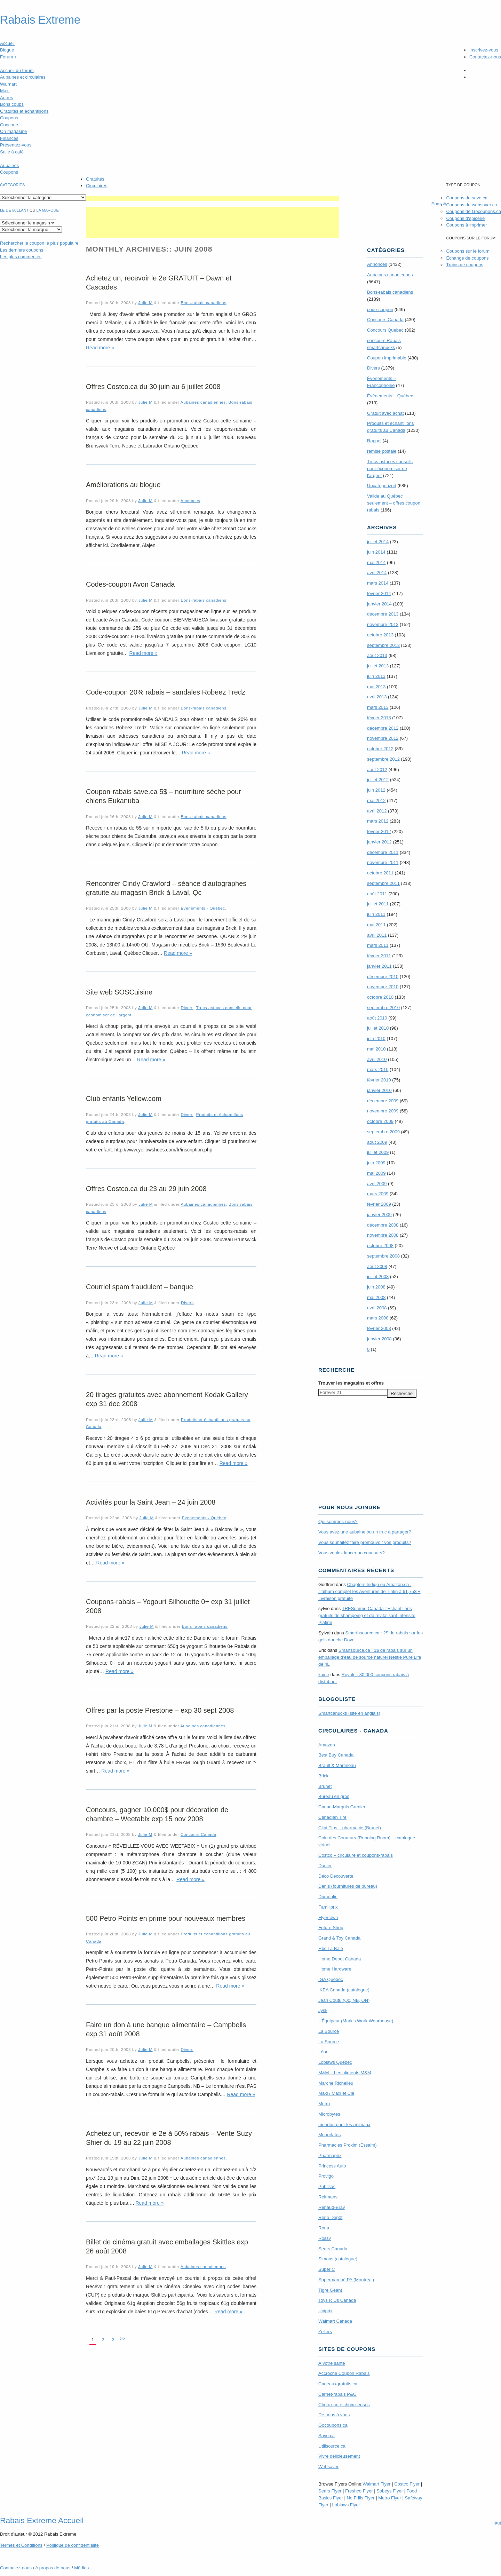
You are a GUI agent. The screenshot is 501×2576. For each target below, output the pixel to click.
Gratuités (95, 179)
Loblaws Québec (335, 2062)
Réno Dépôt (330, 2217)
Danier (325, 1865)
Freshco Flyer (359, 2491)
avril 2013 (377, 696)
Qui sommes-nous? (338, 1521)
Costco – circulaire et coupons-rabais (355, 1855)
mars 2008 (377, 1318)
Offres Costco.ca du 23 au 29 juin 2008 (146, 1188)
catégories (12, 185)
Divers (187, 1007)
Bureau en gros (333, 1796)
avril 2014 (377, 572)
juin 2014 (376, 552)
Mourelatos (329, 2134)
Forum (8, 57)
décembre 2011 (382, 852)
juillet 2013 (378, 665)
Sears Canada (332, 2248)
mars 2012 (377, 821)
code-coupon (380, 309)
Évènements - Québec (203, 908)
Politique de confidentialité (72, 2545)
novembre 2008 (382, 1235)
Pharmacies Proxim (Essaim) (347, 2145)
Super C (326, 2269)
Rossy (324, 2238)
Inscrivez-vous (483, 50)
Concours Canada (198, 1834)
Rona (323, 2227)
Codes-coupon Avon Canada (130, 584)
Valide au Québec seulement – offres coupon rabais (393, 503)
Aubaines (9, 165)
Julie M (145, 302)
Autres (6, 97)
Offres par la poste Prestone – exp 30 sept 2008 (160, 1710)
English (438, 203)
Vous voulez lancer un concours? (351, 1552)
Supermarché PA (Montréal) (346, 2279)
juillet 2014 (378, 541)
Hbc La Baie (330, 1948)
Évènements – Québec (390, 395)
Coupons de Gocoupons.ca (473, 211)
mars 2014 (377, 583)
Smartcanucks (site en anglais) (349, 1713)
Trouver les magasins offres (351, 1383)
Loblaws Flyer (346, 2504)
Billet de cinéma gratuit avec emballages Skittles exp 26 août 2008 (167, 2246)
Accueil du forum (17, 70)
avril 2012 (377, 811)
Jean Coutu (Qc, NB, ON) (343, 2000)
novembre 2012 (382, 738)
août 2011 (377, 893)
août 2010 (377, 1018)
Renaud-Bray (331, 2207)
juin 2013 (376, 676)
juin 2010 (376, 1038)
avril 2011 (377, 935)
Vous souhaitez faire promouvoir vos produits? (364, 1542)
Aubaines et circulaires (23, 77)
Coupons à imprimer (466, 225)
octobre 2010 (380, 997)
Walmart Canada (335, 2321)
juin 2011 (376, 914)
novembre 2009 (382, 1110)
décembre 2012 (382, 728)
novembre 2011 (382, 862)
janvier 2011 (379, 966)
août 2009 (377, 1142)
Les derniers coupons (21, 250)
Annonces (190, 500)
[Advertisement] (212, 198)
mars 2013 (377, 707)
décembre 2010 (382, 976)
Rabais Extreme (40, 20)
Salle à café (12, 151)
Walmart (8, 84)
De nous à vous (334, 2414)
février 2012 (379, 831)
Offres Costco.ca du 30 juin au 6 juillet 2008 (153, 386)
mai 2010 (376, 1049)
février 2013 (379, 717)
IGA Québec (330, 1979)
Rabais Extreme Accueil (42, 2520)
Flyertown (328, 1917)
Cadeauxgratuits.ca (337, 2383)
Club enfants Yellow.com (123, 1098)
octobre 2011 (380, 872)
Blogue (7, 50)
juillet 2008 (378, 1276)
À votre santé (331, 2363)
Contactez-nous (485, 57)
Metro (324, 2103)
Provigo (326, 2176)
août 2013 (377, 655)
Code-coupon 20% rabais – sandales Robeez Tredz (165, 692)
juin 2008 (376, 1287)
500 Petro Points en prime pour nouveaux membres (165, 1918)
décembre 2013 (382, 614)
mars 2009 (377, 1193)
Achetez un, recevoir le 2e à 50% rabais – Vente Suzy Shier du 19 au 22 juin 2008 (169, 2138)
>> (122, 2338)
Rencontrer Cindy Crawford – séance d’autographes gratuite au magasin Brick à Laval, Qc (166, 888)
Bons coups (12, 104)
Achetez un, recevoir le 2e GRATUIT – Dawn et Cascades (158, 282)
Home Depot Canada (339, 1958)
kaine (323, 1674)
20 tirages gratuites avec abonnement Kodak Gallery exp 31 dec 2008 (167, 1399)
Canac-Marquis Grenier (341, 1806)
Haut (496, 2523)
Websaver (328, 2466)
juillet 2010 (378, 1028)
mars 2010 (377, 1069)
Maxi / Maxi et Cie (336, 2093)
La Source (328, 2031)
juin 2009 (376, 1162)
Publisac (326, 2186)
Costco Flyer (407, 2484)
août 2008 (377, 1266)
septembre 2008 (383, 1256)
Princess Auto (332, 2166)
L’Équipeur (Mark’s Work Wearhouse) (355, 2020)
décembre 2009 (382, 1100)
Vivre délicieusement (339, 2456)
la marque (48, 210)
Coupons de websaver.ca (471, 204)
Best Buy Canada (335, 1755)
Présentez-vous (15, 145)
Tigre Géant (330, 2290)
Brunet (325, 1786)
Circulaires (96, 185)
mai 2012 (376, 800)
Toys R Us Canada (337, 2300)
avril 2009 (377, 1183)
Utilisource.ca (331, 2446)
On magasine (13, 131)
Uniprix (325, 2310)
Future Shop (330, 1927)
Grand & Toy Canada (339, 1938)
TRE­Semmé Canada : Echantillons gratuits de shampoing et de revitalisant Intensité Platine (366, 1615)
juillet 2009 (378, 1152)
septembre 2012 (383, 759)
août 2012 (377, 769)
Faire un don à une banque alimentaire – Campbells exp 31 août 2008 (166, 2029)
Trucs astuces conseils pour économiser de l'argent (390, 468)
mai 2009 (376, 1173)
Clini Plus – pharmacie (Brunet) (349, 1827)
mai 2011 (376, 924)
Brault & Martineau (337, 1765)
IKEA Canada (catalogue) (343, 1989)
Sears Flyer (329, 2491)
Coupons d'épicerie (465, 218)
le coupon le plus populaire (39, 243)
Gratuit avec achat (385, 413)
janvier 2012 (379, 842)
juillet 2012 (378, 779)
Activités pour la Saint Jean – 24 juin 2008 (150, 1502)
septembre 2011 (383, 883)
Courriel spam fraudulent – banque (139, 1287)
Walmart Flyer (376, 2484)
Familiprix (328, 1907)
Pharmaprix (329, 2155)
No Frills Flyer (360, 2497)
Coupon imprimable (386, 357)
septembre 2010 (383, 1007)
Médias (81, 2567)
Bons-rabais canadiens (203, 302)
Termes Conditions (21, 2545)
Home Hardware (334, 1969)
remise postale (382, 451)
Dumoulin (327, 1896)
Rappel (374, 440)
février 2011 (379, 955)
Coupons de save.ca (466, 197)
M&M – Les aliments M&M (344, 2072)
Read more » (100, 347)
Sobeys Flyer (389, 2491)
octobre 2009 (380, 1121)
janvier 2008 (379, 1338)
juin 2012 (376, 790)
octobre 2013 (380, 634)
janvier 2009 (379, 1214)
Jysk (322, 2010)
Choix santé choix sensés (343, 2404)
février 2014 (379, 593)
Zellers (325, 2331)
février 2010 (379, 1080)
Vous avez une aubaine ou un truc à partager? (364, 1532)
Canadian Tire (332, 1817)
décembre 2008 (382, 1225)
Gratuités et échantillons (24, 111)
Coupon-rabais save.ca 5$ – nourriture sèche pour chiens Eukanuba (163, 796)
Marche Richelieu (335, 2083)
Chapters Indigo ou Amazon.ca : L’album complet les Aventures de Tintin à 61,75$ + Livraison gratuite (369, 1591)
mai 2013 (376, 686)
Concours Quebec (385, 330)
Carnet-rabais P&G (337, 2394)
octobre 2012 (380, 748)
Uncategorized (381, 485)
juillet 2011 (378, 903)
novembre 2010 (382, 986)
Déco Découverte (335, 1876)
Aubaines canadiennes (203, 402)
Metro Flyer (389, 2497)
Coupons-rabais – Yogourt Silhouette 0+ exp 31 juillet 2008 (168, 1606)
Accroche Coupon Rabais (343, 2373)
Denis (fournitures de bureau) (347, 1886)
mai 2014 (376, 562)
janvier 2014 (379, 604)
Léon (323, 2051)
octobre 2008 (380, 1245)
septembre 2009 (383, 1131)
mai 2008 (376, 1297)
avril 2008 (377, 1307)
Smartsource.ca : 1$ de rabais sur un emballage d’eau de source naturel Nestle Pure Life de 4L (369, 1657)
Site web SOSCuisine (119, 992)
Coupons (9, 117)
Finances (9, 138)
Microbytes (329, 2114)
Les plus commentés (20, 256)
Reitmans (327, 2196)
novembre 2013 (382, 624)
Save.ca (326, 2435)
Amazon (326, 1744)
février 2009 (379, 1204)
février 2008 (379, 1328)
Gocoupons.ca (333, 2425)
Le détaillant (14, 210)
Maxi (4, 90)
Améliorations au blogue (123, 485)
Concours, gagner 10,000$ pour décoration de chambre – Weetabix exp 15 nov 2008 (157, 1814)
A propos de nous (52, 2567)
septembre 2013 (383, 645)
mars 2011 (377, 945)
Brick (323, 1775)
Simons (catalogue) (337, 2258)
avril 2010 (377, 1059)
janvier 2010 (379, 1090)
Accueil (7, 43)
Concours (9, 124)
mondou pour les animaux (344, 2124)
